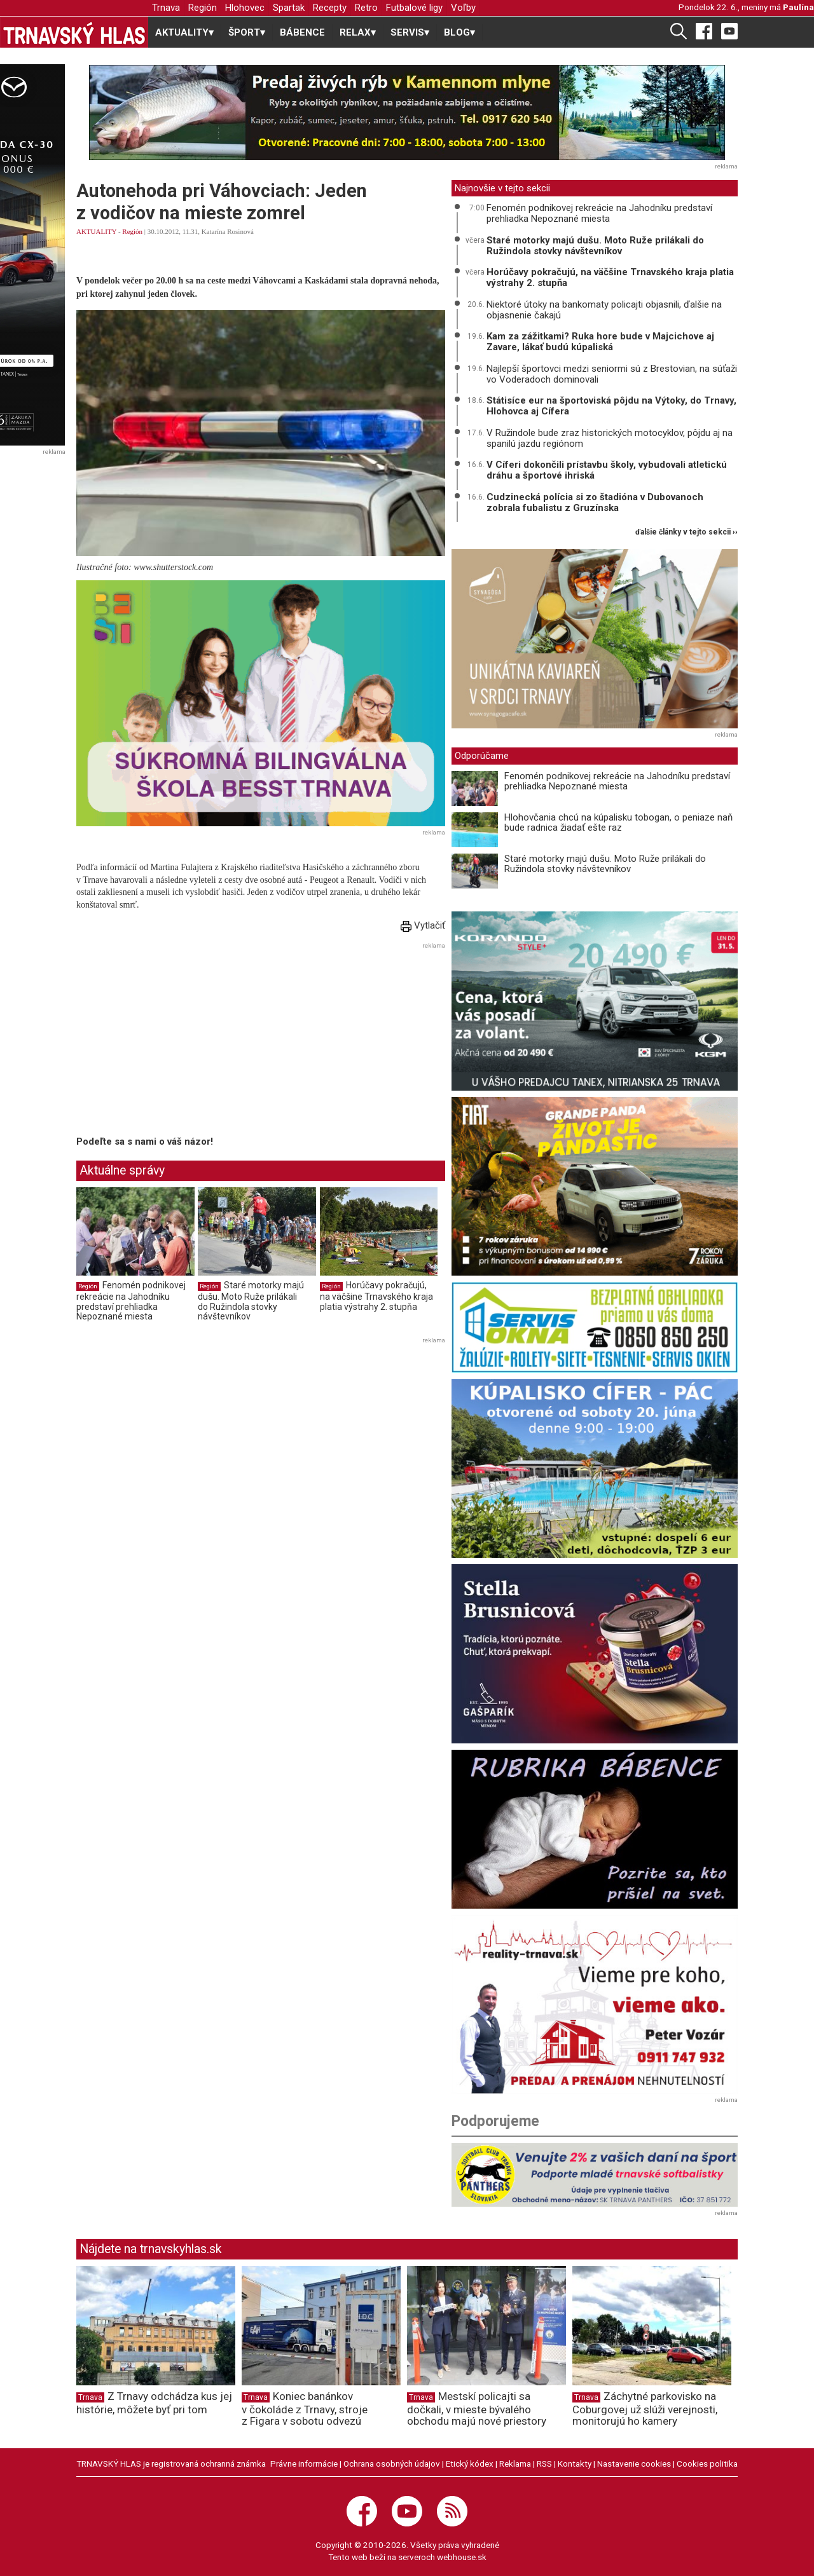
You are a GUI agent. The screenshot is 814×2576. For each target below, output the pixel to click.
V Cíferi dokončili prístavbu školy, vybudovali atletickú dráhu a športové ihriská (606, 470)
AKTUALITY (96, 231)
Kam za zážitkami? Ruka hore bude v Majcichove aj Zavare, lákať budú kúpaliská (600, 342)
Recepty (330, 7)
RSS (544, 2463)
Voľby (463, 7)
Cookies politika (707, 2463)
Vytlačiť (423, 925)
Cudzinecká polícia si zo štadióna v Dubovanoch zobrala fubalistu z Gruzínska (594, 502)
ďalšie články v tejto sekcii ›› (686, 532)
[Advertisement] (183, 1042)
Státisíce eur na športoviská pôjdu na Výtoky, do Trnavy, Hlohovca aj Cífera (611, 406)
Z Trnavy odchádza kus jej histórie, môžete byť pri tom (154, 2403)
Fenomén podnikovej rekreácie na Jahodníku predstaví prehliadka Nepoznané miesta (131, 1300)
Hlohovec (245, 7)
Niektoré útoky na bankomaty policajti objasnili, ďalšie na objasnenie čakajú (604, 310)
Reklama (515, 2463)
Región (202, 7)
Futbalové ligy (414, 7)
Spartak (289, 7)
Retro (366, 7)
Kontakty (574, 2463)
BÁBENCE (302, 32)
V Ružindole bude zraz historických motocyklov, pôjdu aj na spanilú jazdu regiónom (609, 438)
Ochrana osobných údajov (391, 2463)
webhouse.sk (461, 2557)
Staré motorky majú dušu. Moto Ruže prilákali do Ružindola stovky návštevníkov (251, 1300)
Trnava (166, 7)
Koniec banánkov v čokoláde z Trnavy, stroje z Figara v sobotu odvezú (305, 2409)
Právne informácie (304, 2463)
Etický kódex (469, 2463)
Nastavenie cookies (634, 2463)
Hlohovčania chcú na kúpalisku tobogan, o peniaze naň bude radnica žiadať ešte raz (618, 823)
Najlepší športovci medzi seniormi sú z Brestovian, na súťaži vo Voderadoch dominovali (611, 374)
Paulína (798, 7)
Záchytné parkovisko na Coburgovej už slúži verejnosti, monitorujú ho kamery (644, 2409)
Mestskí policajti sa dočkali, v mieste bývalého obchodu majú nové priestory (476, 2409)
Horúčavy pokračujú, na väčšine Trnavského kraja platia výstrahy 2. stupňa (376, 1295)
